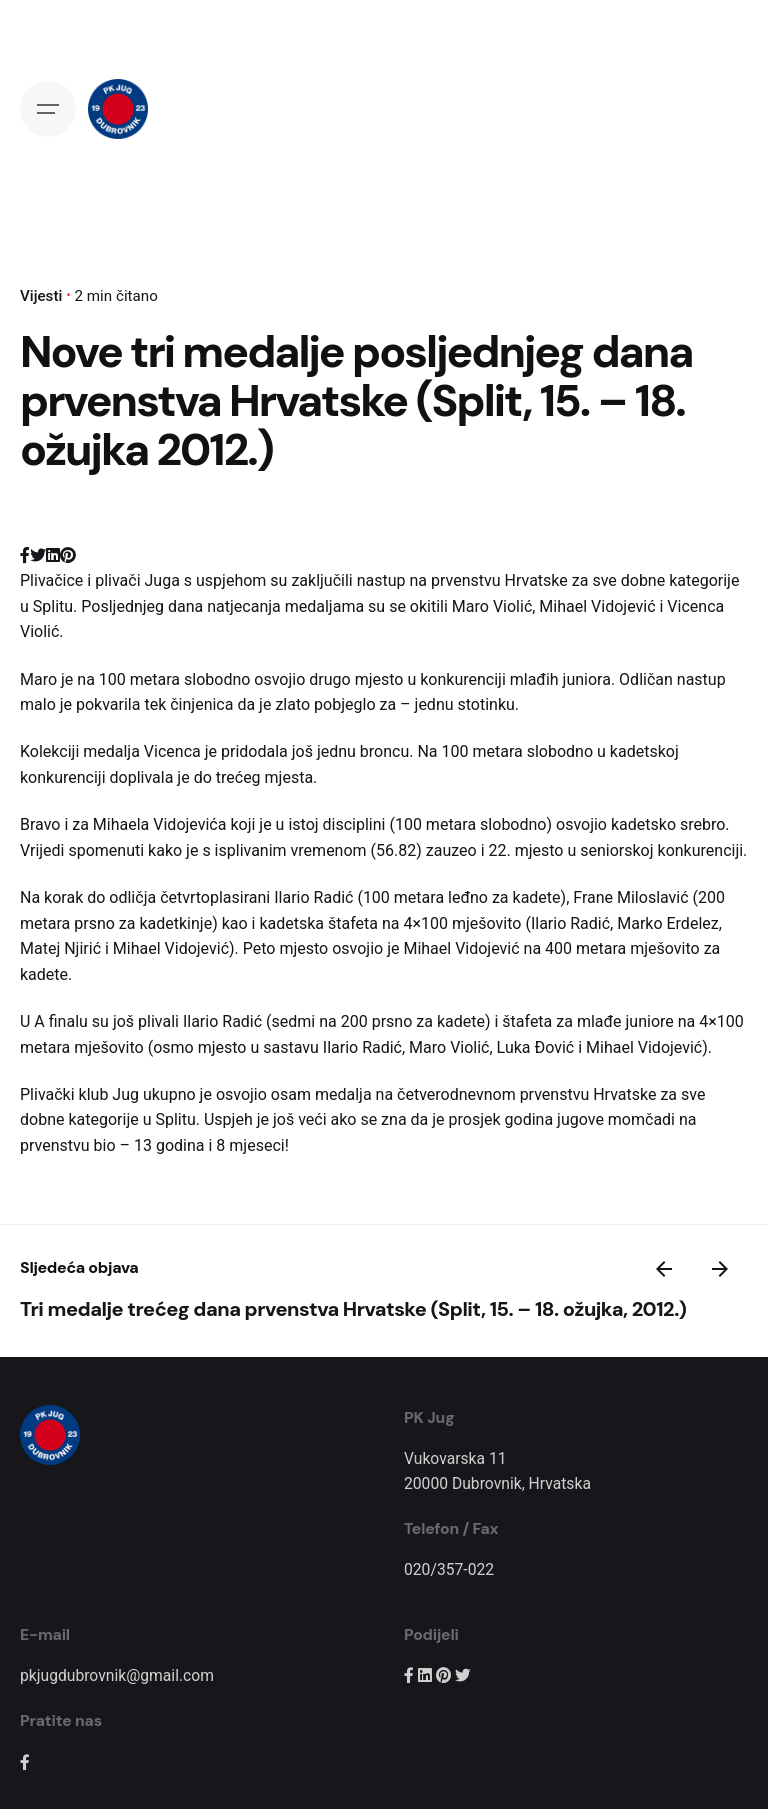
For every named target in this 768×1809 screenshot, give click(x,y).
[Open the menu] (48, 109)
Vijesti (41, 296)
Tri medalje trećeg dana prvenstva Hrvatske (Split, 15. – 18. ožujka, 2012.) (353, 1309)
